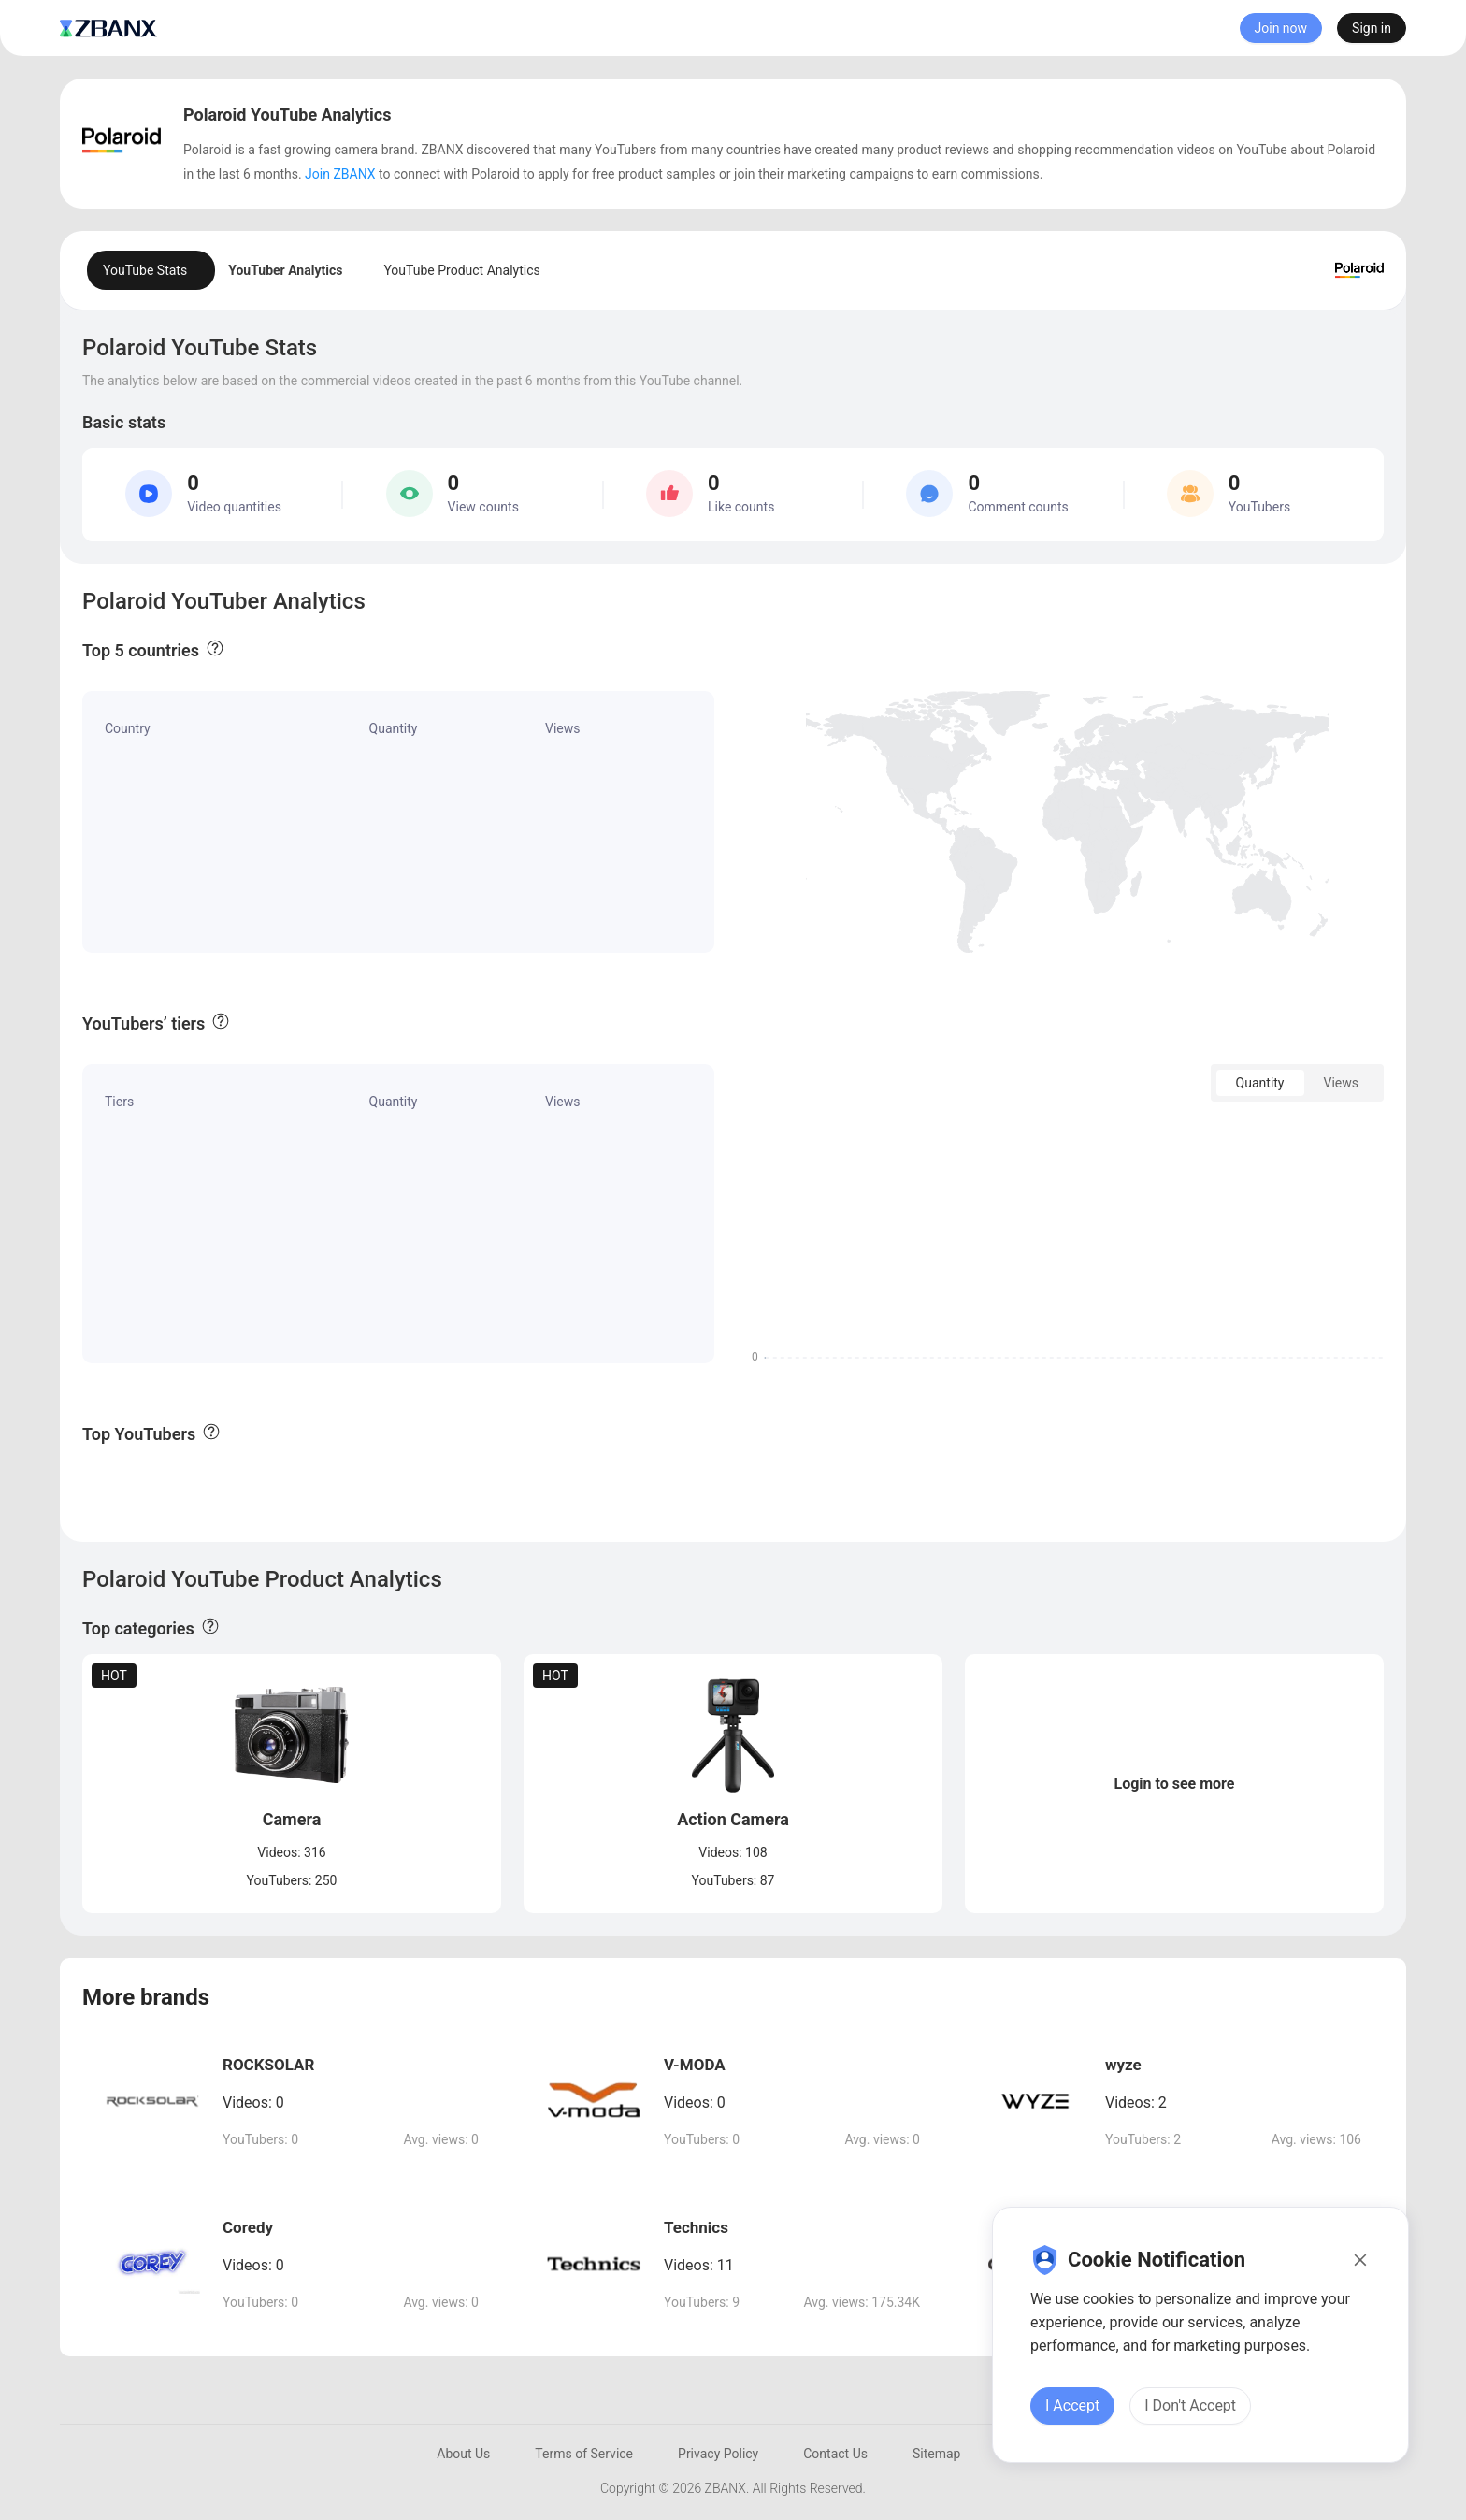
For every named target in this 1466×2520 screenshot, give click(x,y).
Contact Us (835, 2453)
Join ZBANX (340, 173)
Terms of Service (584, 2453)
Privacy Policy (718, 2453)
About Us (463, 2453)
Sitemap (936, 2453)
